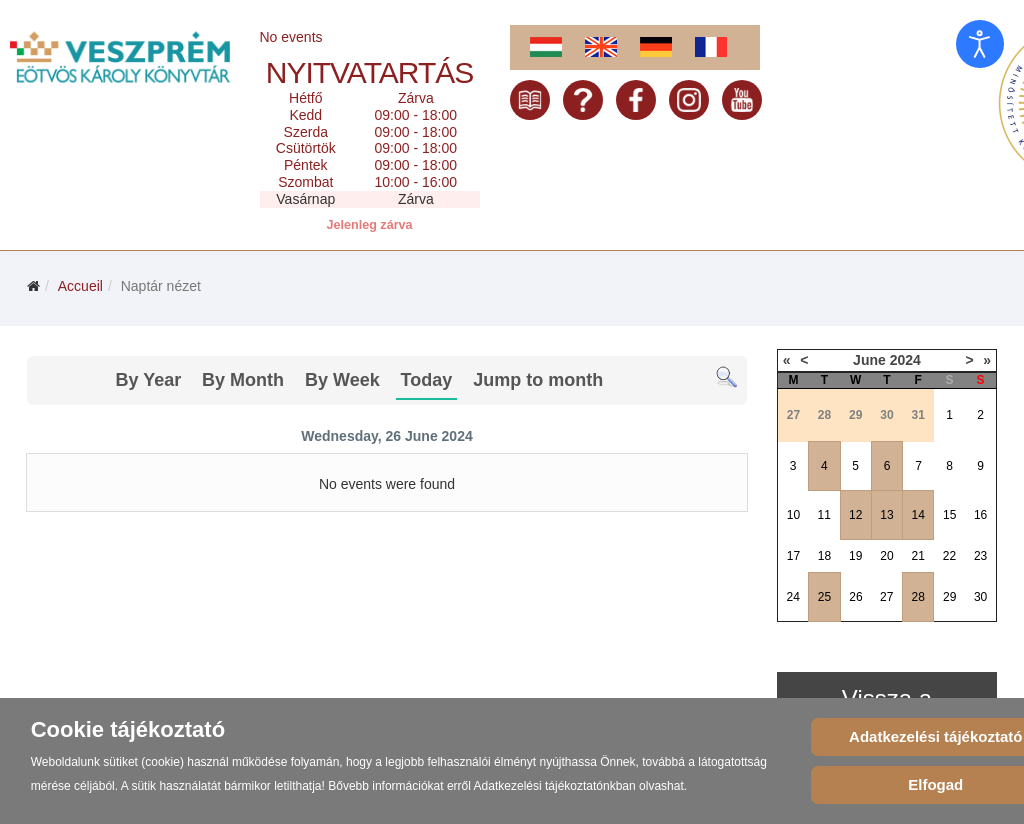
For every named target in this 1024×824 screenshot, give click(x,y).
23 (980, 556)
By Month (243, 380)
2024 (905, 360)
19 (855, 556)
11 (823, 515)
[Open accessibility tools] (980, 44)
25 (824, 597)
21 (918, 556)
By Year (148, 380)
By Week (342, 380)
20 (886, 556)
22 (949, 556)
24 (792, 597)
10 (793, 515)
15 (949, 515)
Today (427, 380)
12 (855, 515)
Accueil (80, 286)
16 (980, 515)
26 (855, 597)
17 (793, 556)
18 (824, 556)
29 (949, 597)
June (869, 360)
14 (918, 515)
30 (980, 597)
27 (886, 597)
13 (886, 515)
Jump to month (538, 380)
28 (918, 597)
